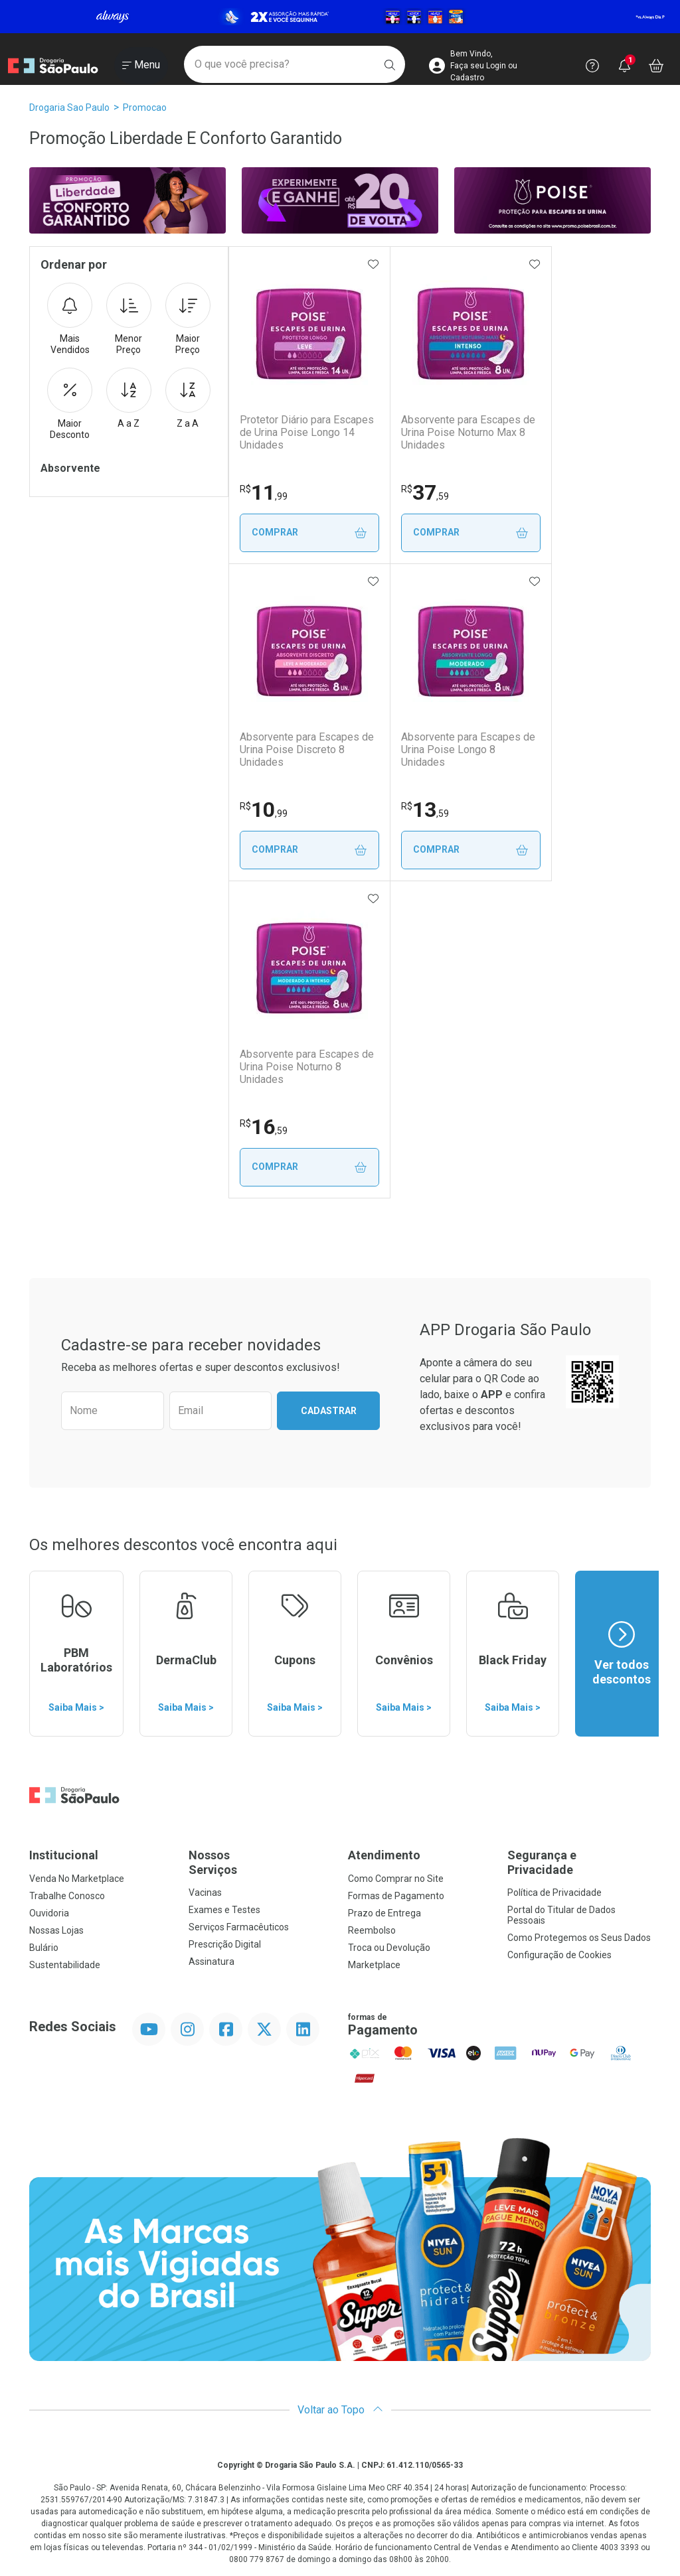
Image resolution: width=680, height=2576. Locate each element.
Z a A (188, 398)
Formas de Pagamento (396, 1896)
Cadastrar (329, 1410)
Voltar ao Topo (340, 2409)
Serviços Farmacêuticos (239, 1927)
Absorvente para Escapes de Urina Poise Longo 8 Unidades (474, 743)
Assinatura (211, 1961)
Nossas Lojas (56, 1930)
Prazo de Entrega (384, 1913)
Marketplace (374, 1965)
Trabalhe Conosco (67, 1896)
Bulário (43, 1947)
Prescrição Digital (225, 1944)
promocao (145, 107)
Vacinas (205, 1892)
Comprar (311, 532)
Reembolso (372, 1930)
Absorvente (70, 468)
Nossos (260, 1862)
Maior (188, 319)
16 (264, 1126)
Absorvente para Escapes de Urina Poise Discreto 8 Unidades (307, 749)
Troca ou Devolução (389, 1947)
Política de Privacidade (554, 1892)
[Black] (340, 17)
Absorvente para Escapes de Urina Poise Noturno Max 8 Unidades (471, 432)
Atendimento (384, 1855)
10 (264, 809)
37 (428, 492)
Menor (128, 319)
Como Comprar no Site (396, 1878)
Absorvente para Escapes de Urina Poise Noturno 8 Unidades (307, 1067)
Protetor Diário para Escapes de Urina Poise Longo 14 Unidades (307, 432)
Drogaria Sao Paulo (69, 107)
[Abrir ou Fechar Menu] (141, 65)
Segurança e (579, 1862)
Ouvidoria (49, 1913)
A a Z (128, 398)
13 (428, 809)
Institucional (63, 1855)
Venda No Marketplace (76, 1878)
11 (264, 492)
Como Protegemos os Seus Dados (579, 1937)
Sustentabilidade (64, 1965)
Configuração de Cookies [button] (559, 1955)
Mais (69, 319)
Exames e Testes (224, 1909)
